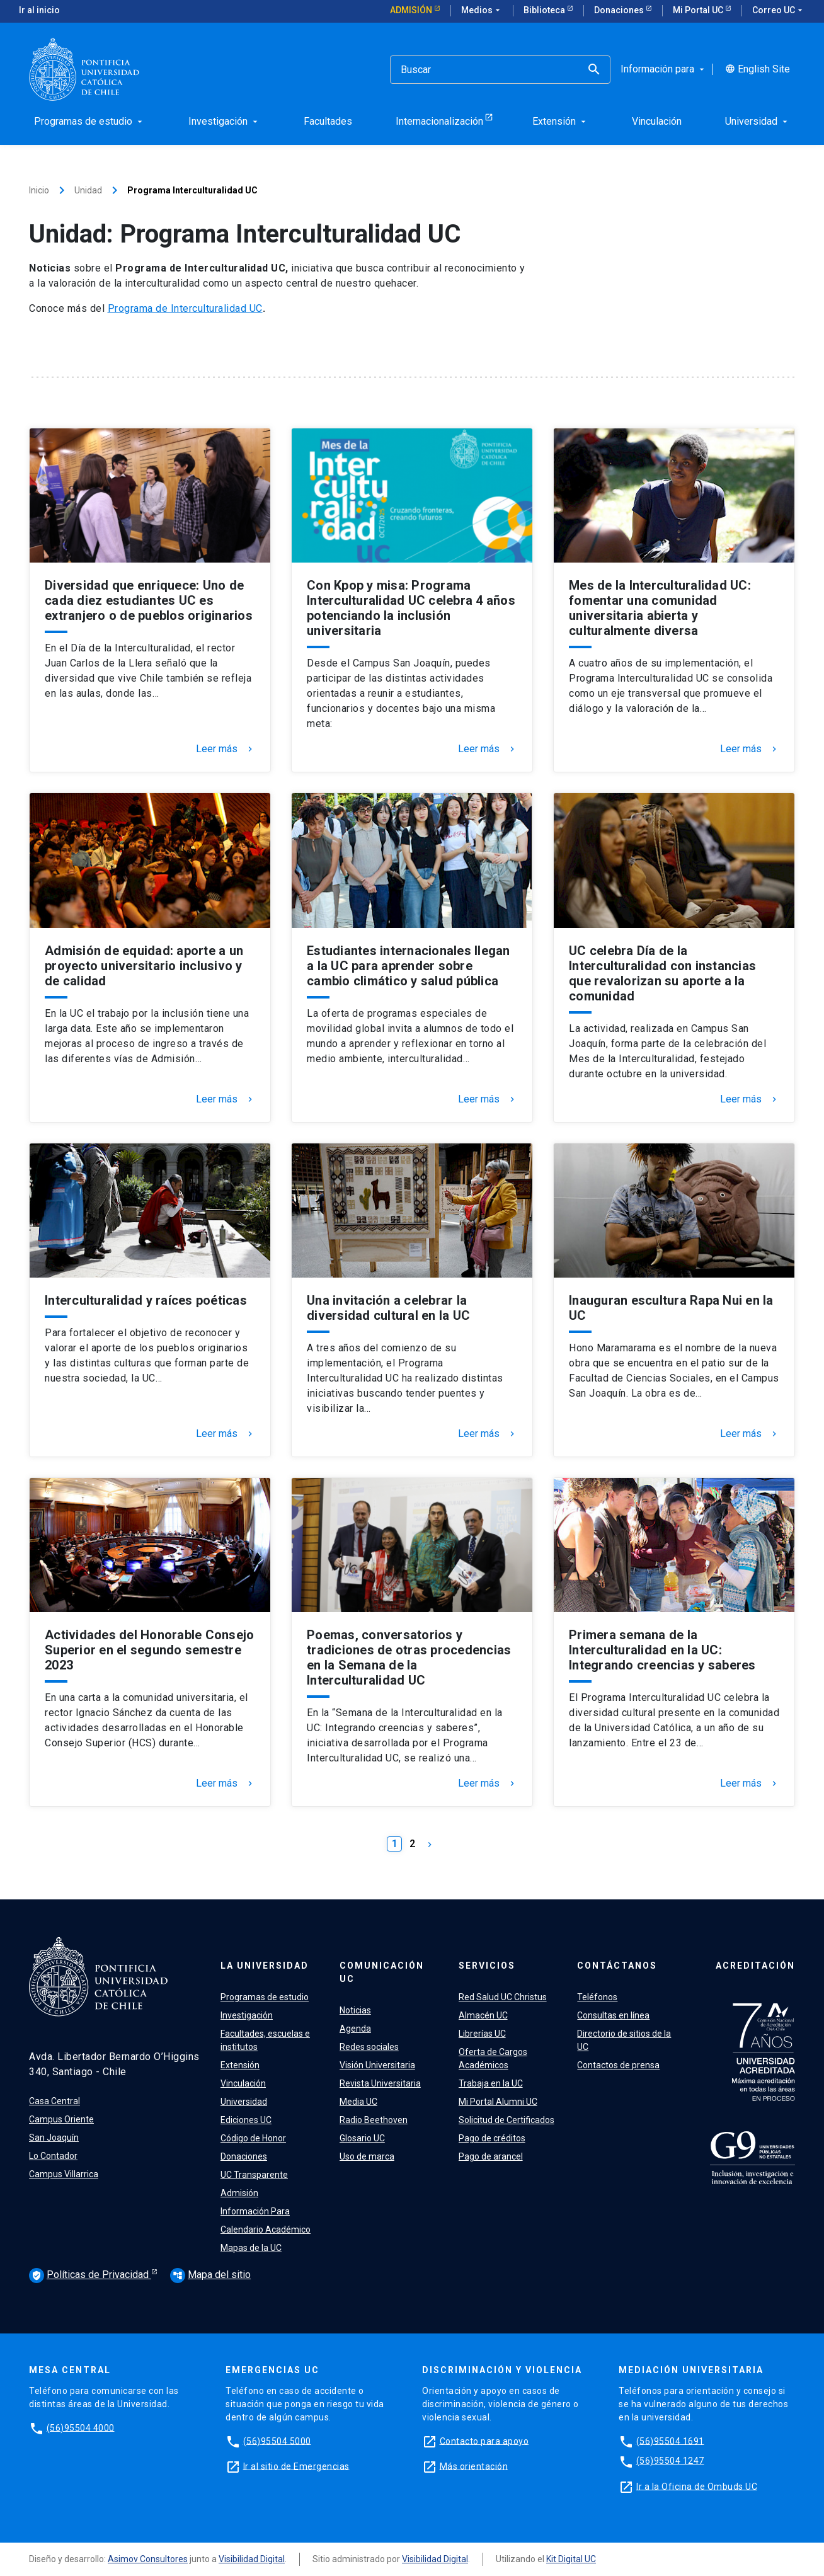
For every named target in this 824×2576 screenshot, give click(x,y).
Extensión (240, 2065)
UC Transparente (254, 2175)
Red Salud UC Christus (503, 1997)
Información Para (255, 2211)
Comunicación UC (382, 1972)
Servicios (487, 1966)
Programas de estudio (264, 1997)
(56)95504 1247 (670, 2460)
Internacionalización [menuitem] (439, 121)
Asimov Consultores (148, 2559)
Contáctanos (617, 1966)
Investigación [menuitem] (224, 121)
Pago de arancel (491, 2156)
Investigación (246, 2015)
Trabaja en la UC (491, 2083)
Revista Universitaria (380, 2083)
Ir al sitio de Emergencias (296, 2466)
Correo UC (778, 10)
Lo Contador (53, 2156)
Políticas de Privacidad (90, 2275)
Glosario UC (362, 2138)
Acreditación (755, 1966)
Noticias (355, 2010)
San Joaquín (54, 2137)
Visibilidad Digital (252, 2559)
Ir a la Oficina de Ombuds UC (696, 2486)
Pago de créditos (492, 2138)
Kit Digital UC (571, 2559)
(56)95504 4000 (81, 2427)
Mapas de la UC (251, 2248)
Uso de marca (367, 2156)
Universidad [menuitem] (757, 121)
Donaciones (620, 10)
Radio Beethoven (374, 2120)
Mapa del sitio (210, 2275)
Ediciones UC (246, 2120)
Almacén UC (483, 2015)
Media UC (358, 2102)
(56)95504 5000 (277, 2441)
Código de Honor (253, 2138)
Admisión (412, 10)
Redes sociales (369, 2047)
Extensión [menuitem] (560, 121)
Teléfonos (597, 1997)
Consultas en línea (613, 2015)
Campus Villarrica (63, 2174)
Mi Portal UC (699, 10)
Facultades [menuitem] (328, 121)
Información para (664, 69)
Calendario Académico (265, 2229)
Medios (482, 10)
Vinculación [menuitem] (657, 121)
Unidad (88, 190)
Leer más (225, 749)
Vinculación (243, 2083)
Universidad (243, 2102)
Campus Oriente (61, 2119)
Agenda (355, 2029)
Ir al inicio (39, 10)
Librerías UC (482, 2034)
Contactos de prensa (618, 2065)
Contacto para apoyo (484, 2441)
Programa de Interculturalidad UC (185, 308)
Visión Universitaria (377, 2065)
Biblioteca (545, 10)
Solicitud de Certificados (506, 2120)
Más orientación (474, 2466)
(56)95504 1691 (670, 2441)
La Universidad (264, 1966)
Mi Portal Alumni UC (498, 2102)
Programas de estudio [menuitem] (89, 121)
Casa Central (54, 2101)
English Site (757, 69)
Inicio (39, 190)
